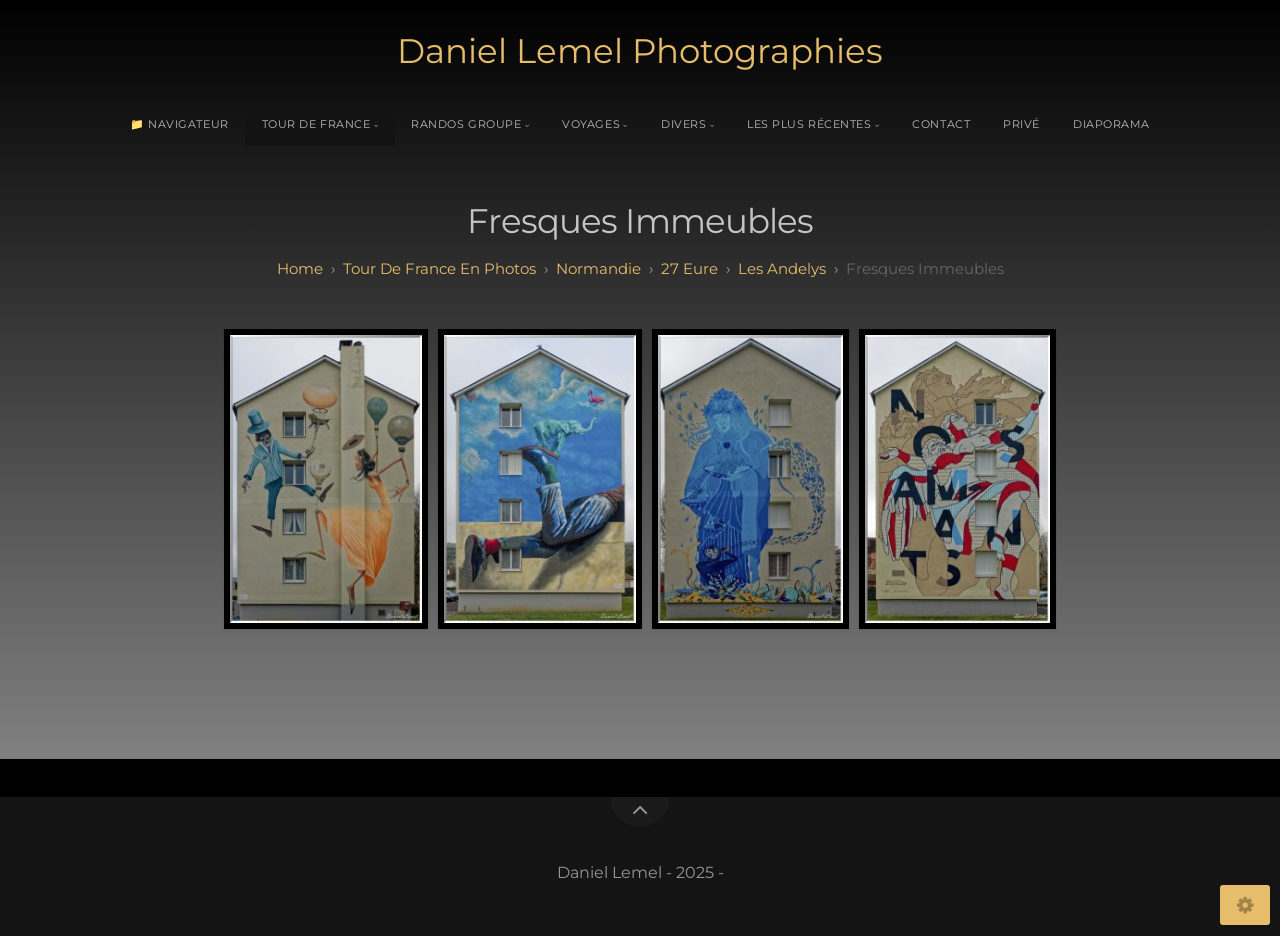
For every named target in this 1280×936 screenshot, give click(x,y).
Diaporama (1111, 124)
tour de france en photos (439, 268)
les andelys (782, 268)
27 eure (689, 268)
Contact (941, 124)
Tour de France (316, 124)
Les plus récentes (809, 124)
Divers (683, 124)
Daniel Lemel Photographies (640, 51)
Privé (1021, 124)
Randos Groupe (466, 124)
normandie (598, 268)
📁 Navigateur (179, 124)
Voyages (591, 124)
